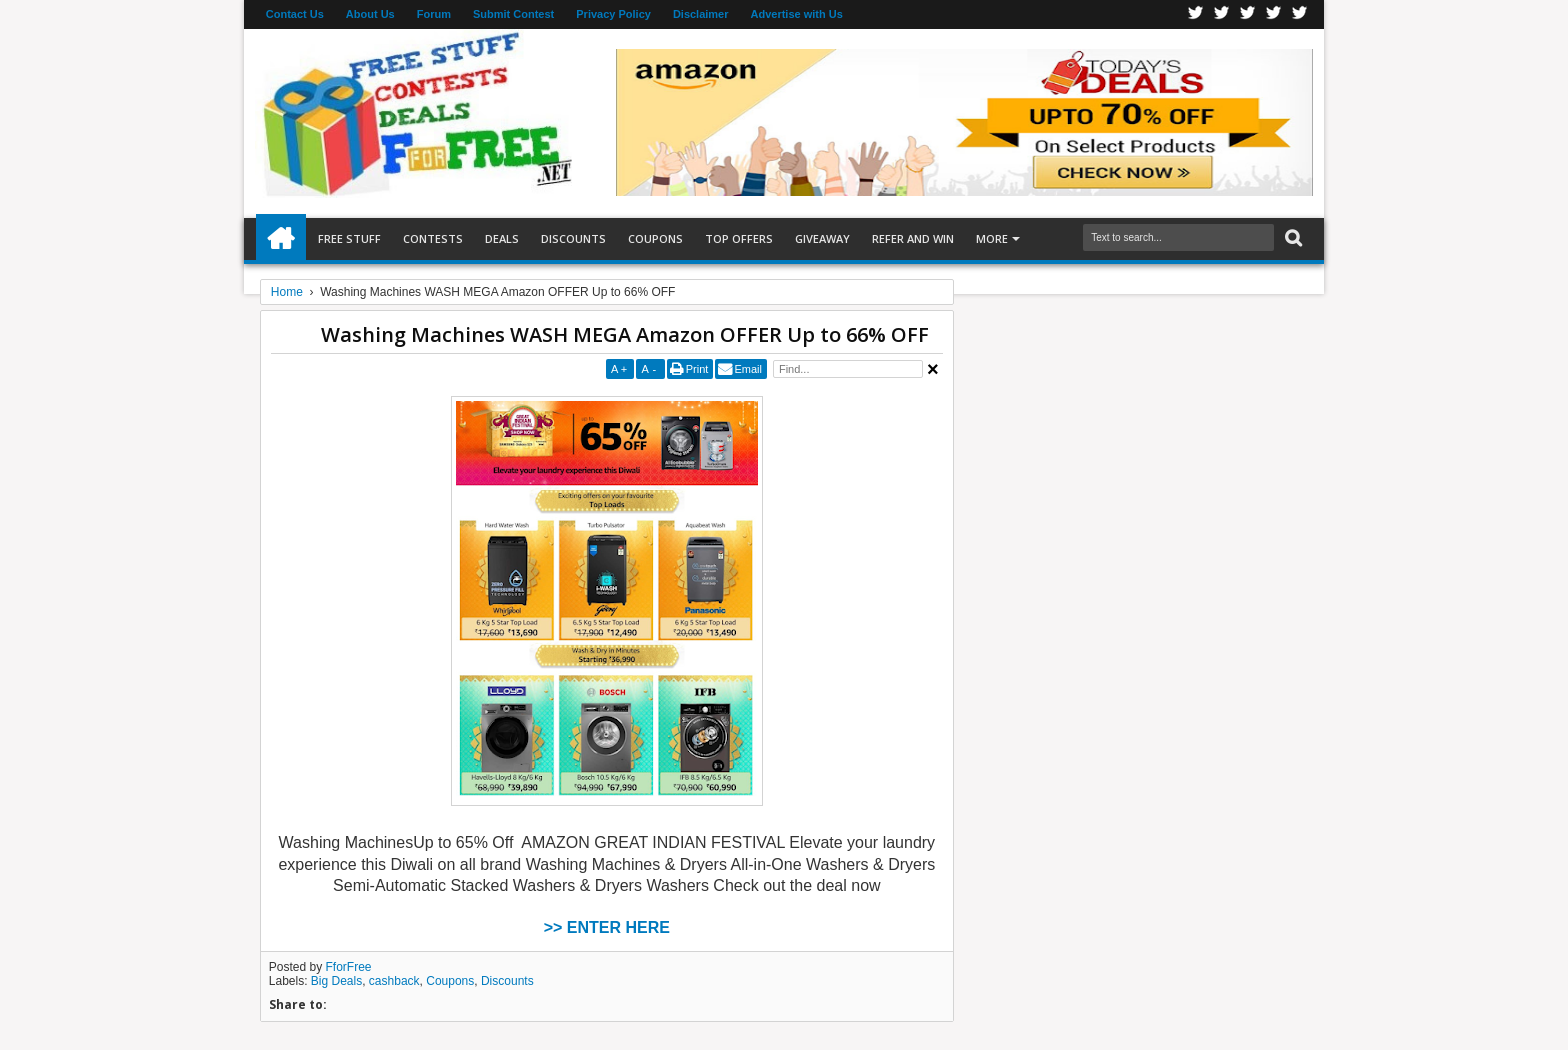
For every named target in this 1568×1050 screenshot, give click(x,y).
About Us (370, 14)
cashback (394, 981)
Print (697, 369)
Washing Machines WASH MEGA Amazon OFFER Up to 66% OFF (625, 334)
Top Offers (739, 238)
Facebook (1196, 14)
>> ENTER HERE (607, 927)
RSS (1274, 14)
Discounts (573, 238)
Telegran (1248, 14)
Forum (434, 14)
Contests (433, 238)
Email (748, 369)
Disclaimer (701, 14)
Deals (502, 238)
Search (1291, 238)
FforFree (349, 967)
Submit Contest (513, 14)
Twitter (1222, 14)
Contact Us (295, 14)
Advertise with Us (797, 14)
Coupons (655, 238)
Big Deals (336, 981)
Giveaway (822, 238)
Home (281, 239)
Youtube (1300, 14)
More (992, 238)
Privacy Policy (613, 14)
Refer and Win (913, 238)
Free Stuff (349, 238)
